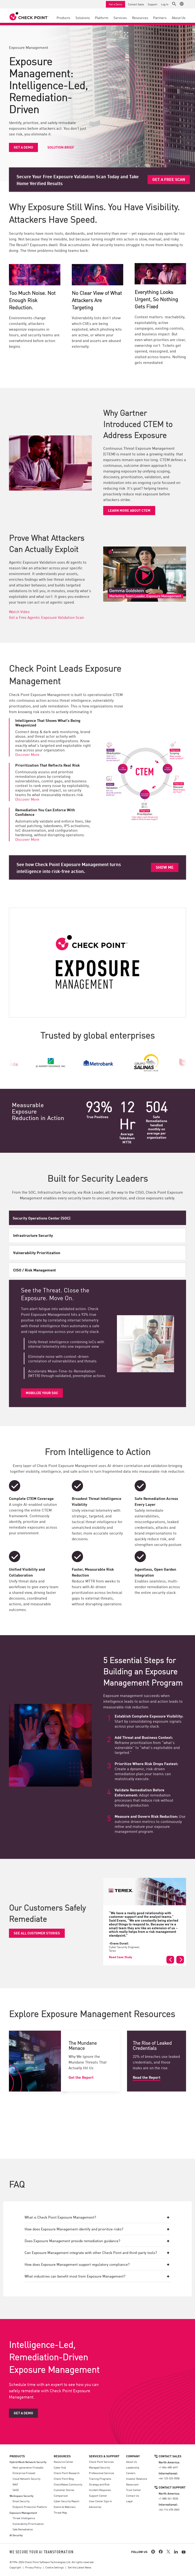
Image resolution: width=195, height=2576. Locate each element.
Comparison (61, 2495)
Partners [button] (160, 17)
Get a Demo (115, 4)
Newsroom (132, 2484)
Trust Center (133, 2490)
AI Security (16, 2535)
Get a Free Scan (168, 179)
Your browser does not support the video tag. (97, 962)
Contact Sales (136, 4)
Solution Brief (60, 147)
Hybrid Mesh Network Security (28, 2462)
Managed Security (99, 2467)
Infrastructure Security (33, 1235)
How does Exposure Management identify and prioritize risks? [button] (74, 2228)
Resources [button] (140, 17)
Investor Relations (136, 2479)
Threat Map (60, 2512)
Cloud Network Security (26, 2479)
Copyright (15, 2567)
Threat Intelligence (24, 2518)
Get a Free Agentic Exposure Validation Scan (46, 617)
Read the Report (146, 2077)
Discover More (27, 754)
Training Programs (100, 2479)
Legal (129, 2501)
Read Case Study (120, 1957)
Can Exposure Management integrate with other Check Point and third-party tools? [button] (91, 2252)
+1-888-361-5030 (168, 2498)
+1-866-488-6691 (168, 2467)
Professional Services (101, 2473)
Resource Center (63, 2462)
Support (152, 4)
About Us (131, 2462)
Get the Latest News (79, 2567)
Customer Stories (64, 2490)
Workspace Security (22, 2495)
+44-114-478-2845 (169, 2509)
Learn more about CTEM (129, 510)
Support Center (98, 2495)
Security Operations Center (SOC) (41, 1218)
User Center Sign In (100, 2501)
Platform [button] (101, 17)
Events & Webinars (65, 2507)
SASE (16, 2490)
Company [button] (133, 2456)
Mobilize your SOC (42, 1392)
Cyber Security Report (66, 2501)
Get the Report (81, 2077)
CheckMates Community (68, 2484)
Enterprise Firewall (24, 2473)
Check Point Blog (64, 2479)
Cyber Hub (60, 2467)
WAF (15, 2484)
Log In (164, 4)
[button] (174, 4)
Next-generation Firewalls (28, 2467)
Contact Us (132, 2495)
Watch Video (19, 611)
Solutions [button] (82, 17)
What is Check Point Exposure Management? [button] (60, 2217)
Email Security (21, 2501)
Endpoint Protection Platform (30, 2507)
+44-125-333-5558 (169, 2478)
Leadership (132, 2467)
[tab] (97, 2218)
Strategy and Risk (99, 2484)
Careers (130, 2473)
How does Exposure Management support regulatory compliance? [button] (77, 2264)
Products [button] (63, 17)
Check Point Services (101, 2462)
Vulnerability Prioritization (36, 1252)
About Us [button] (178, 17)
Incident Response (100, 2490)
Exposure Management (23, 2512)
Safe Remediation (23, 2529)
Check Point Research (67, 2473)
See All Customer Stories (37, 1932)
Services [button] (120, 17)
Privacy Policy (33, 2567)
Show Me (165, 867)
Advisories (95, 2507)
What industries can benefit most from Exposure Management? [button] (75, 2275)
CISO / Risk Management (34, 1270)
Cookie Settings (54, 2567)
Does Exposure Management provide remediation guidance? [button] (72, 2240)
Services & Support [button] (104, 2456)
